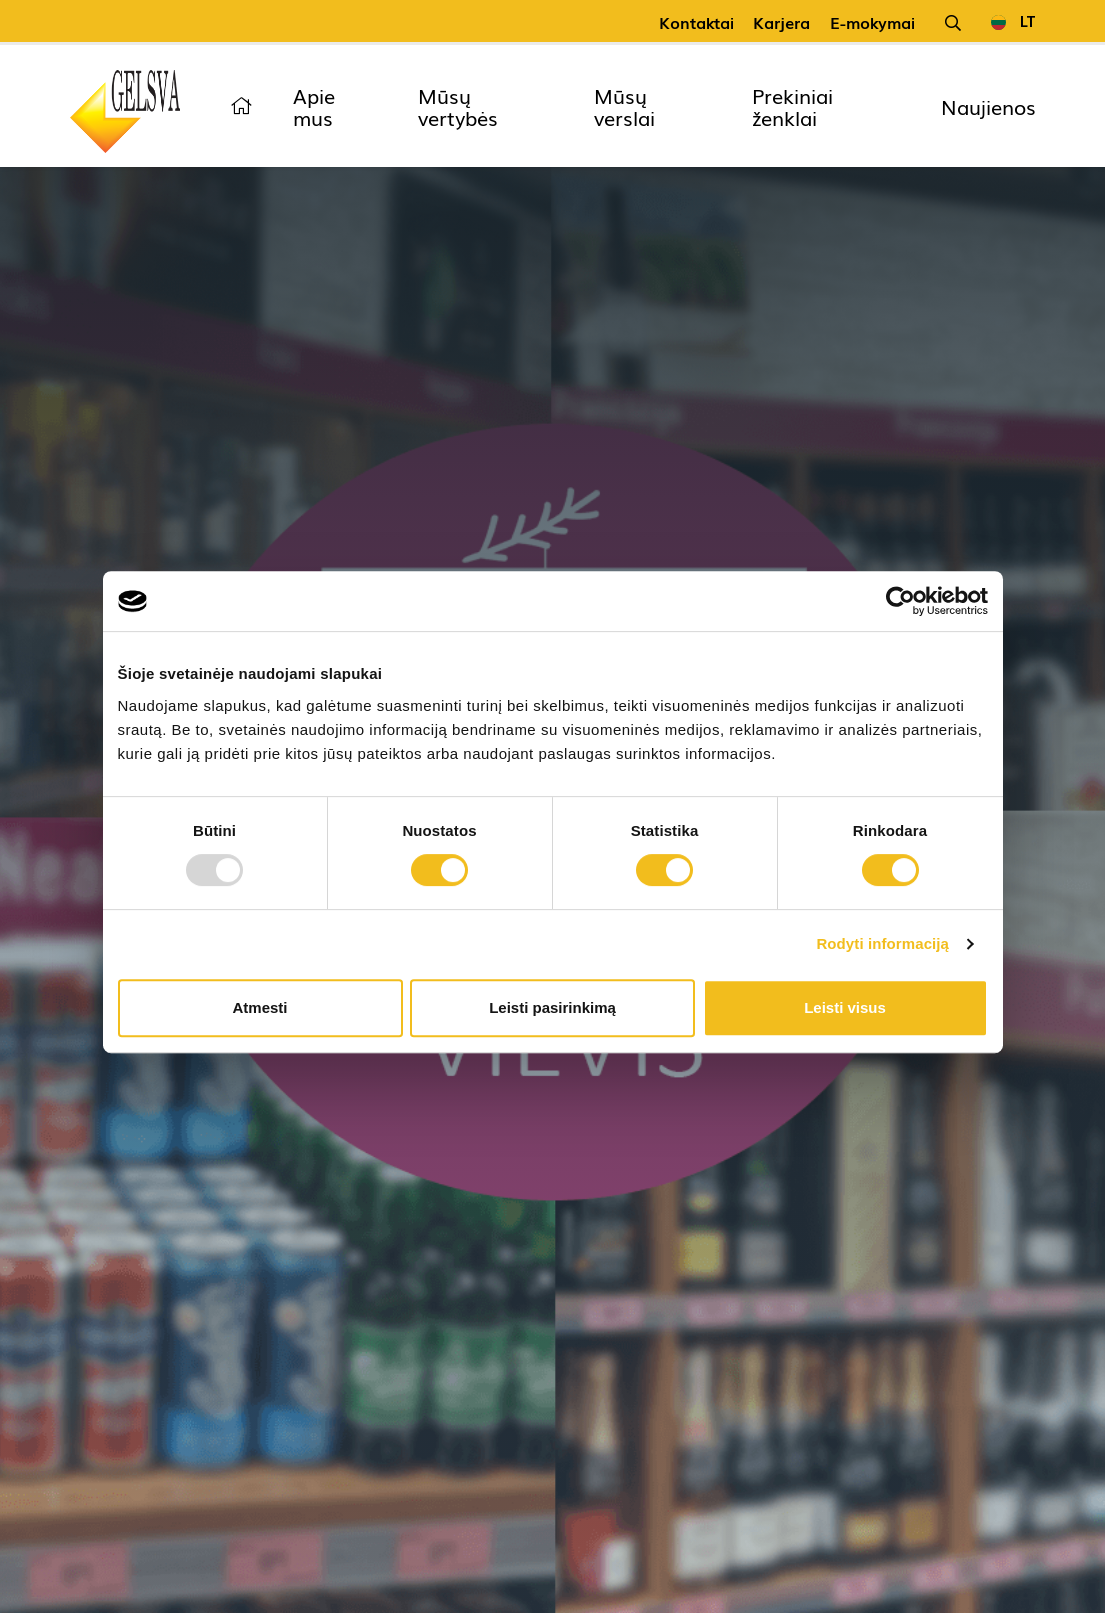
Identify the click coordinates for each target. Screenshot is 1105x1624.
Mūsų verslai (624, 106)
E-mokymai (872, 22)
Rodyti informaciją (882, 943)
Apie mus (314, 106)
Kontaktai (696, 22)
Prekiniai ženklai (792, 106)
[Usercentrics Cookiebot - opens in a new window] (900, 601)
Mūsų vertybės (458, 106)
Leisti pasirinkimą (552, 1007)
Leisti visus (845, 1007)
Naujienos (988, 106)
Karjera (781, 22)
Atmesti (259, 1007)
